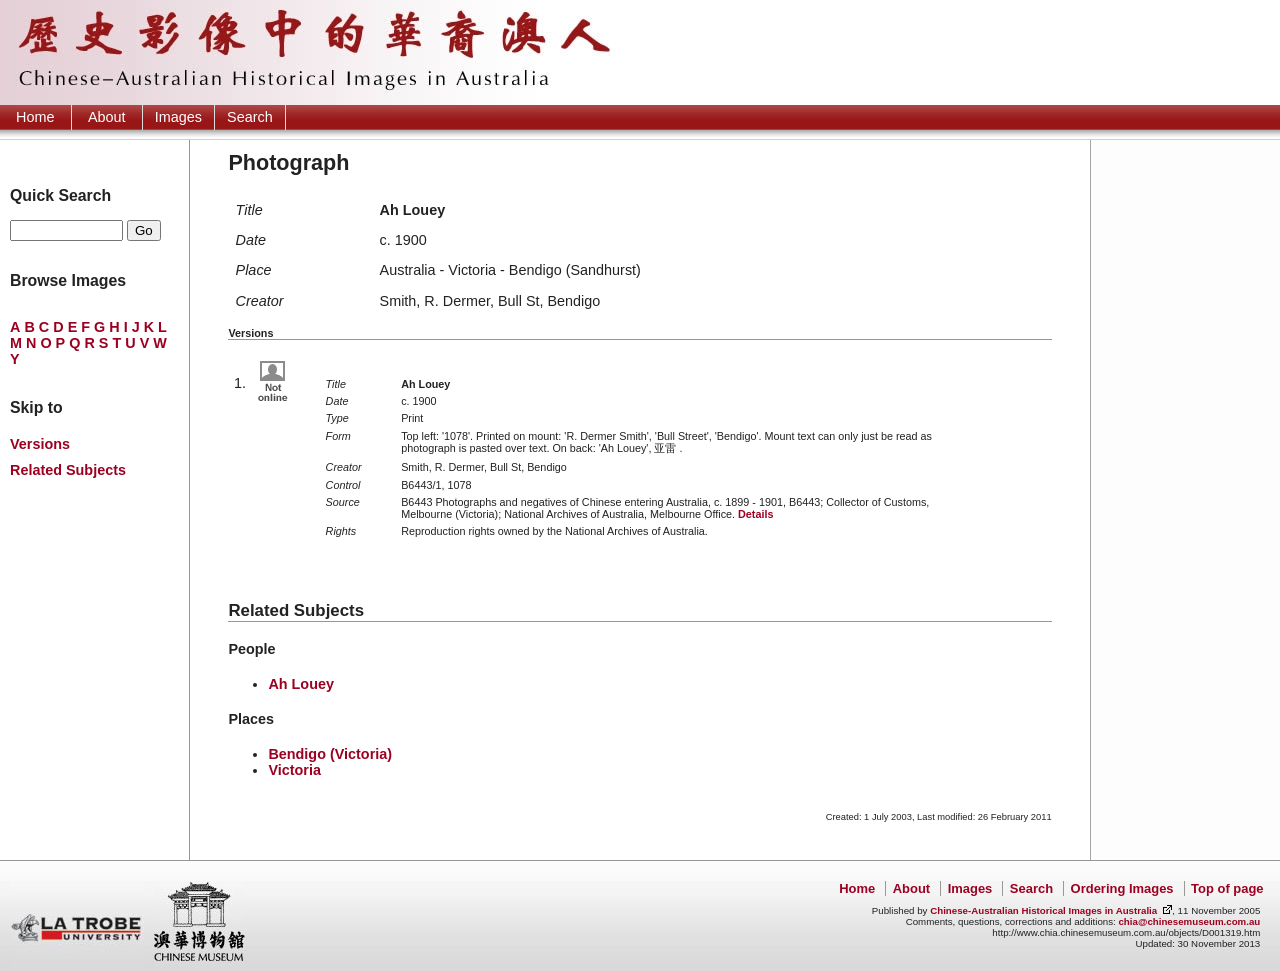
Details (755, 514)
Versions (40, 444)
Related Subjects (68, 470)
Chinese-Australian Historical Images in (1043, 910)
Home (35, 117)
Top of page (1227, 888)
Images (178, 117)
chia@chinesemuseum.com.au (1189, 921)
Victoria (294, 770)
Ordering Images (1122, 888)
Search (250, 117)
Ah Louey (301, 684)
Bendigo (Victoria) (330, 754)
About (107, 117)
